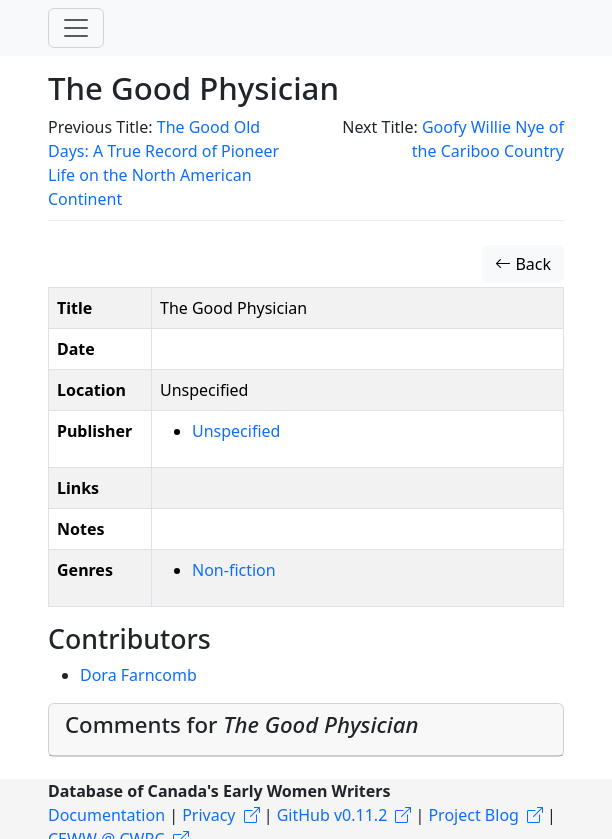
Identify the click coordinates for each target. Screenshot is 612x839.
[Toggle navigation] (76, 28)
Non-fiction (234, 570)
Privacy (208, 815)
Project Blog (473, 815)
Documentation (106, 815)
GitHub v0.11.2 (332, 815)
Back (523, 264)
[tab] (306, 730)
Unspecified (236, 431)
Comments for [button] (242, 724)
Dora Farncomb (138, 675)
